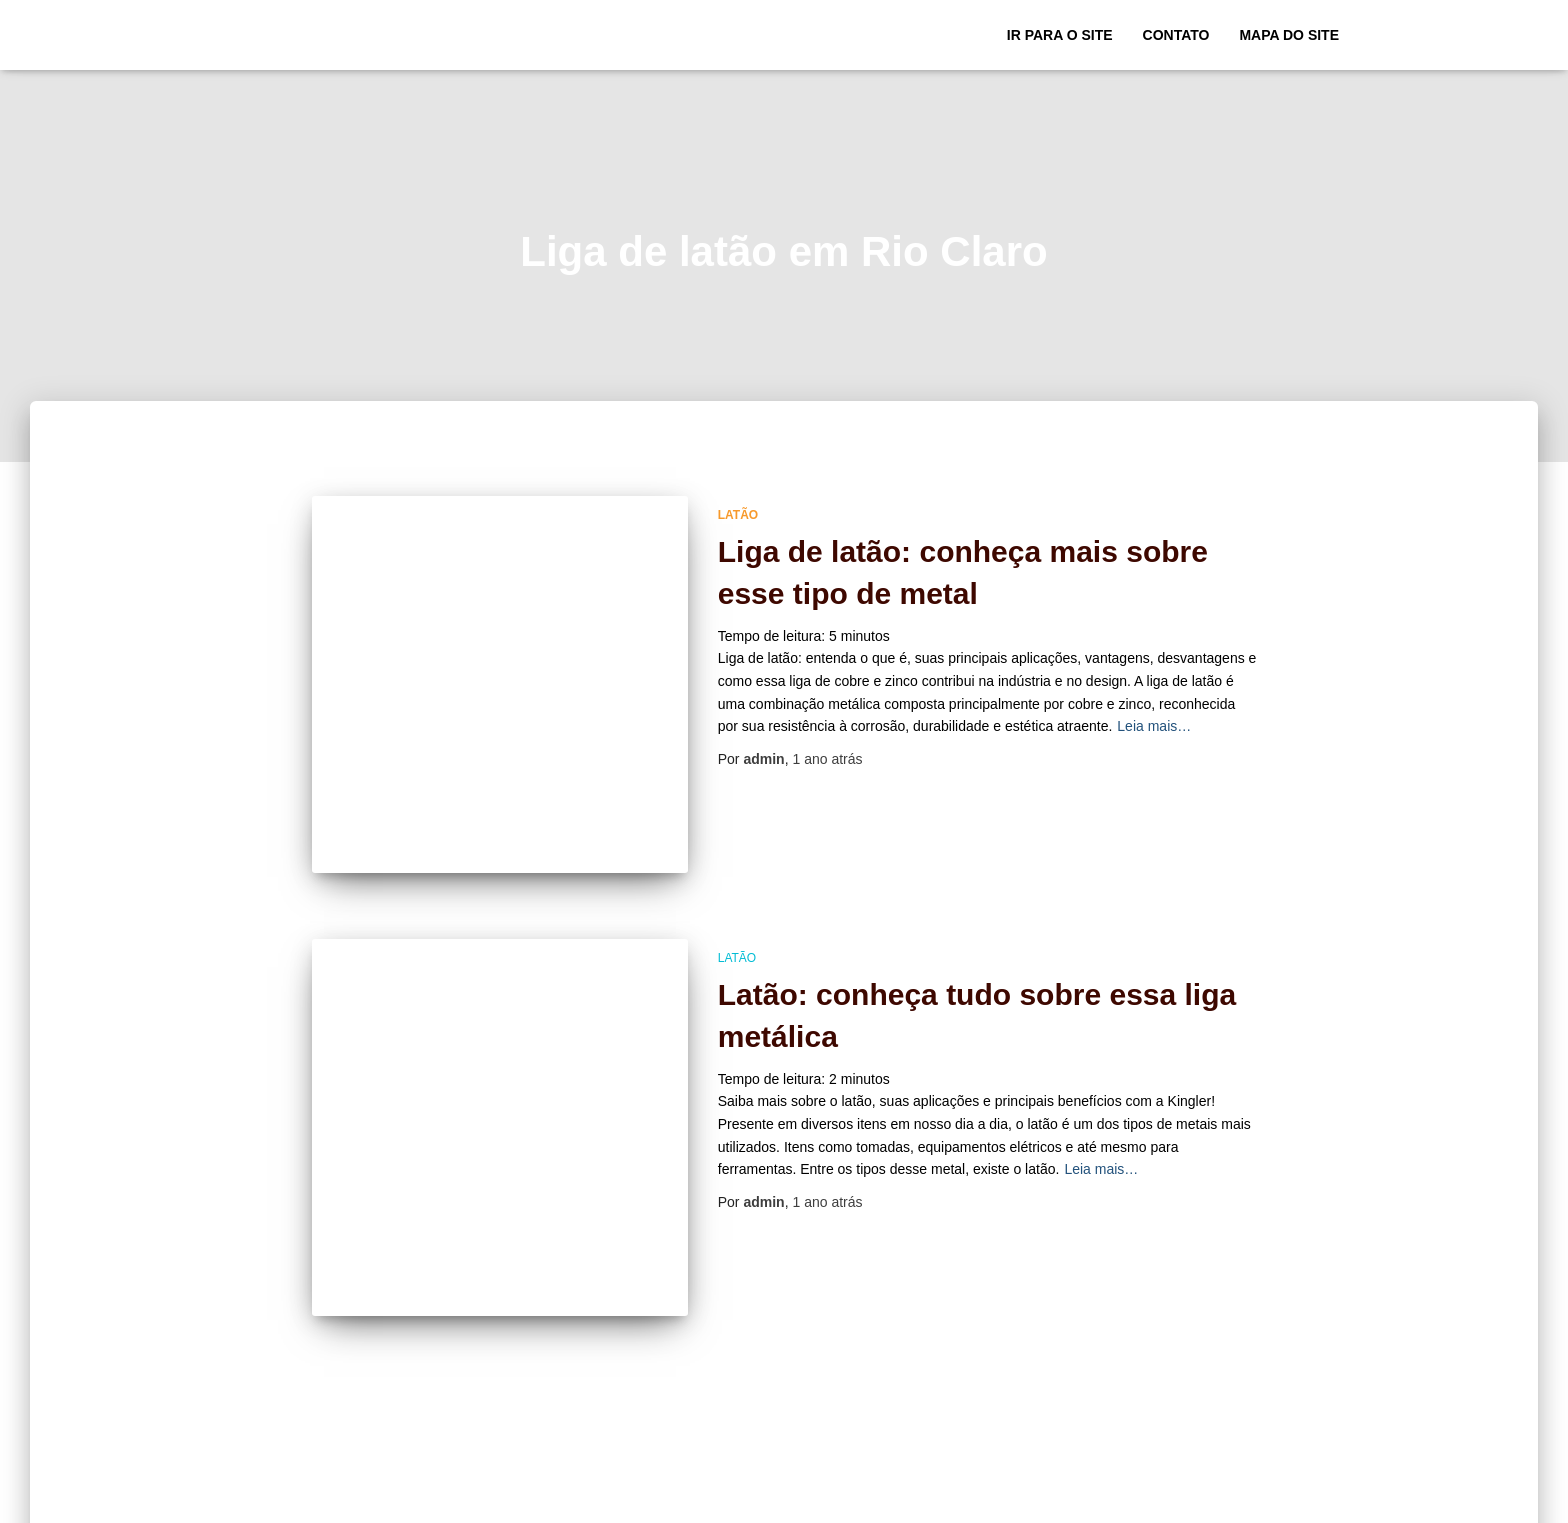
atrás (827, 759)
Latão (738, 515)
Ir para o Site (1060, 35)
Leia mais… (1154, 726)
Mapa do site (1289, 35)
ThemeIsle (1321, 1501)
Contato (1176, 35)
